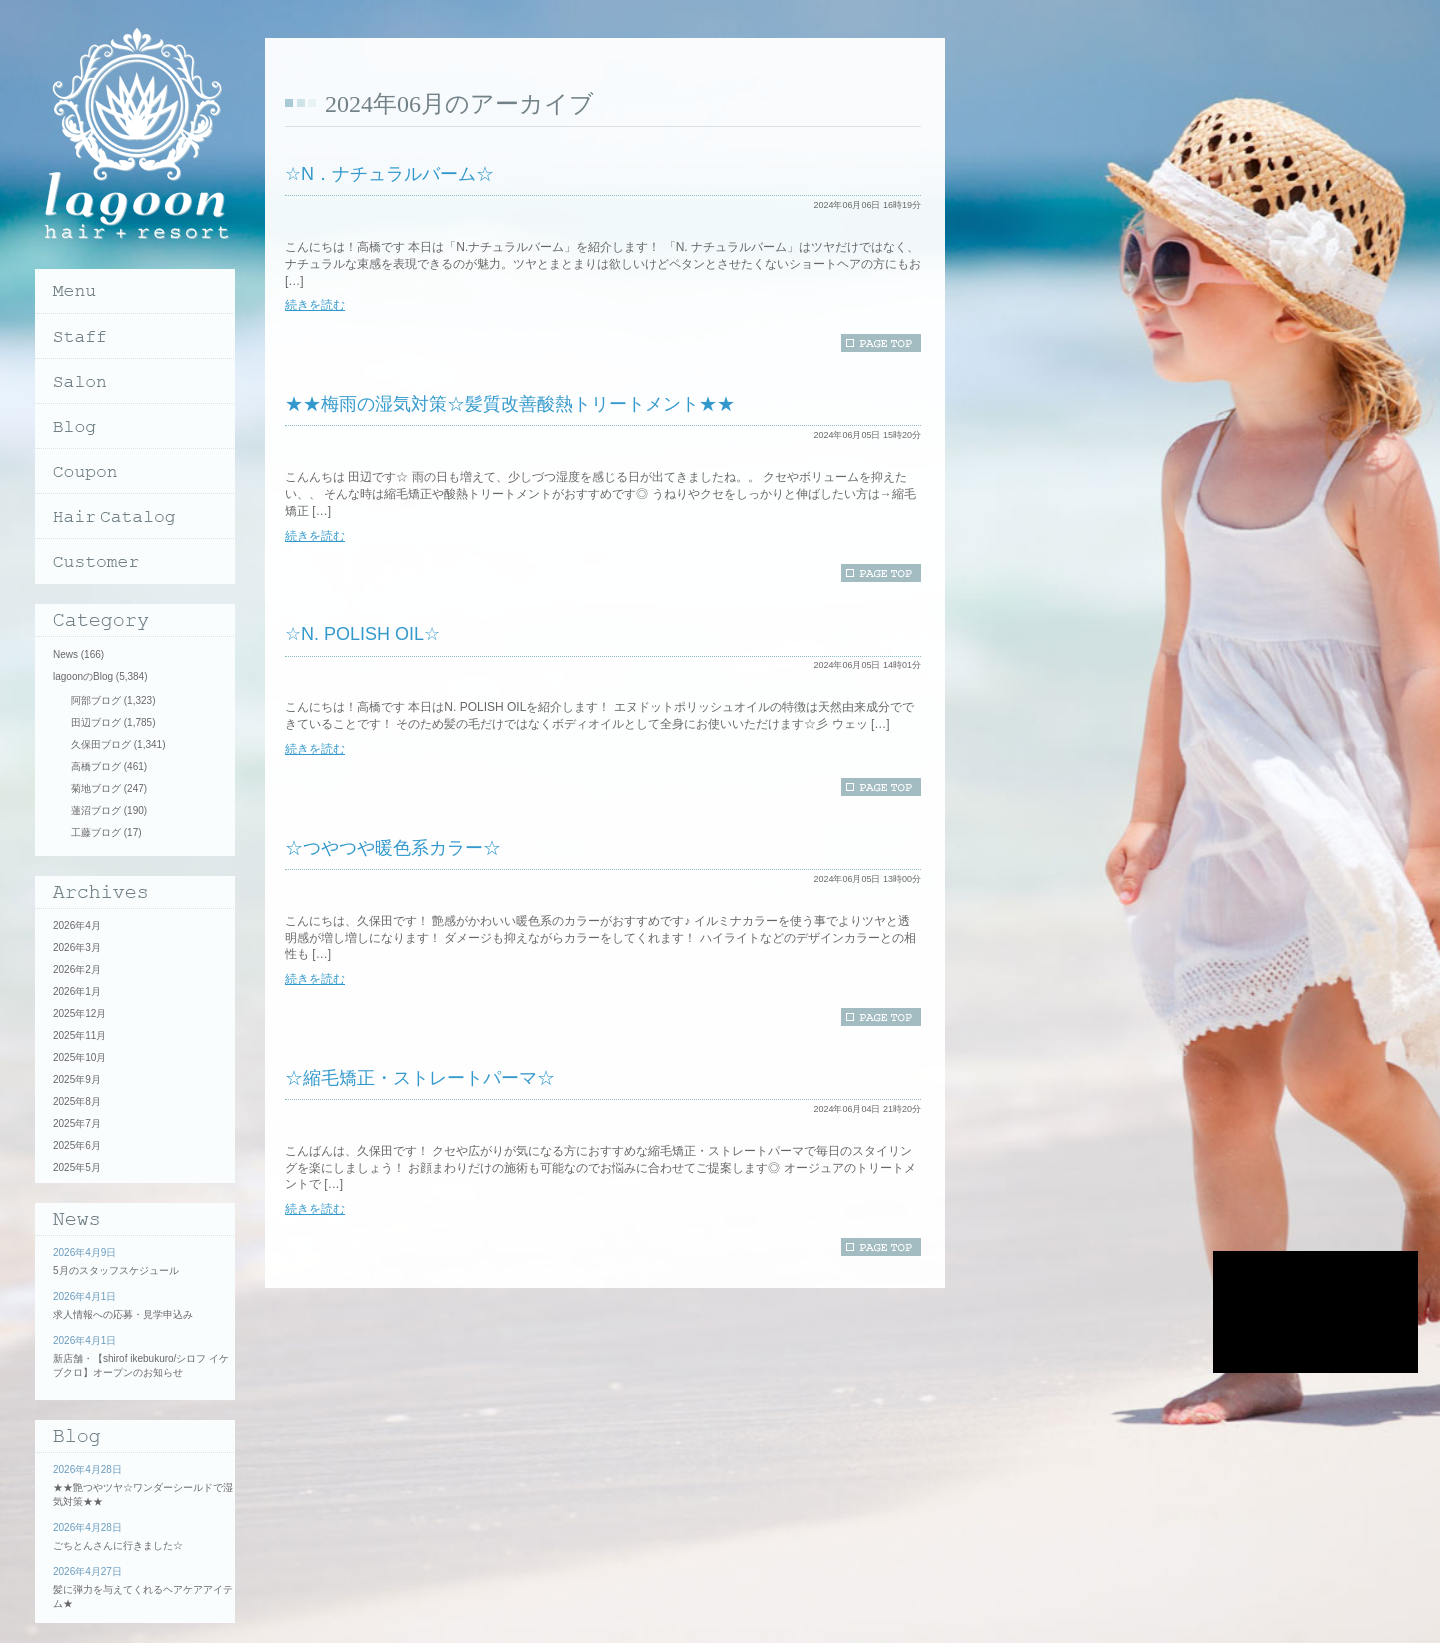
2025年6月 (77, 1145)
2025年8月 (77, 1101)
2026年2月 (77, 969)
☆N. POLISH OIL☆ (362, 634)
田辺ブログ (96, 722)
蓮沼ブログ (96, 810)
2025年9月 (77, 1079)
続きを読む (315, 305)
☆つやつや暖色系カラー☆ (393, 848)
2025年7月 (77, 1123)
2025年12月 (79, 1013)
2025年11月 (79, 1035)
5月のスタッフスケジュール (116, 1270)
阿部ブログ (96, 700)
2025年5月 (77, 1167)
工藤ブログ (96, 832)
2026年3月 (77, 947)
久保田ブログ (101, 744)
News (65, 654)
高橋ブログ (96, 766)
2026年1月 (77, 991)
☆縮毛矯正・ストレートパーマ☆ (420, 1078)
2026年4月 (77, 925)
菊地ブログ (96, 788)
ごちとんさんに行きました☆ (118, 1545)
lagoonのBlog (83, 676)
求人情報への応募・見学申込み (123, 1314)
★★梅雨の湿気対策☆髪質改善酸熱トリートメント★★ (510, 404)
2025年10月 (79, 1057)
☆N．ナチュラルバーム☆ (389, 174)
